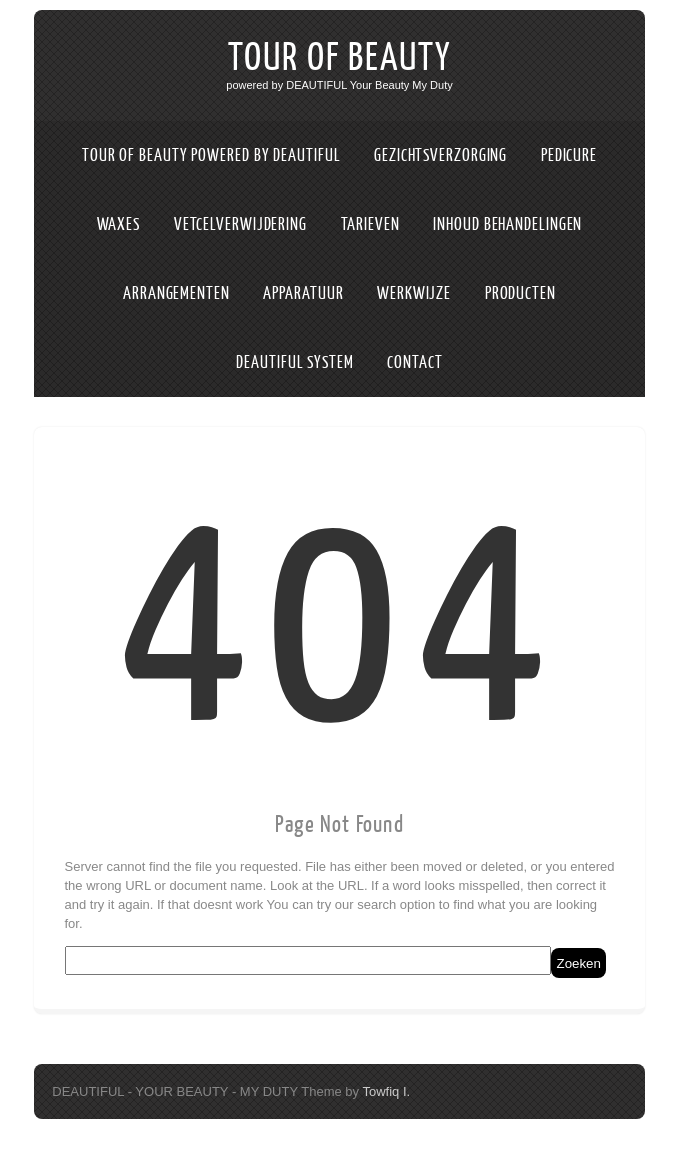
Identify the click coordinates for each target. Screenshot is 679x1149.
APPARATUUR (303, 293)
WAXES (119, 224)
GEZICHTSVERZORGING (440, 155)
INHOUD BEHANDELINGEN (507, 224)
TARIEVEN (370, 224)
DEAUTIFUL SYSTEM (294, 362)
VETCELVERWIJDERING (240, 224)
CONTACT (414, 362)
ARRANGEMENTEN (176, 293)
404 (339, 624)
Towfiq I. (386, 1091)
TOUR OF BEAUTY (340, 58)
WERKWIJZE (414, 293)
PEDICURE (569, 155)
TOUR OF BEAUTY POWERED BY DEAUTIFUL (211, 155)
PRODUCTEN (520, 293)
